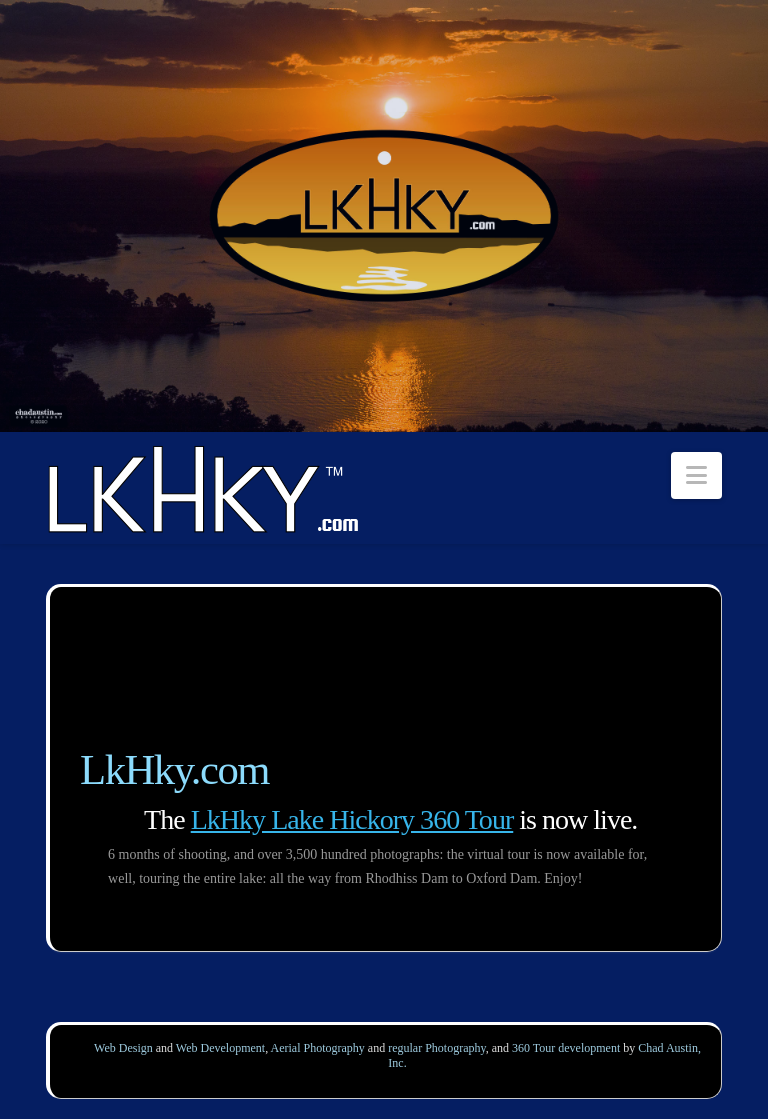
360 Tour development (566, 1048)
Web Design (123, 1048)
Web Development (220, 1048)
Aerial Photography (318, 1048)
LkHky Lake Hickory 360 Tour (352, 819)
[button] (696, 475)
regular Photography (437, 1048)
